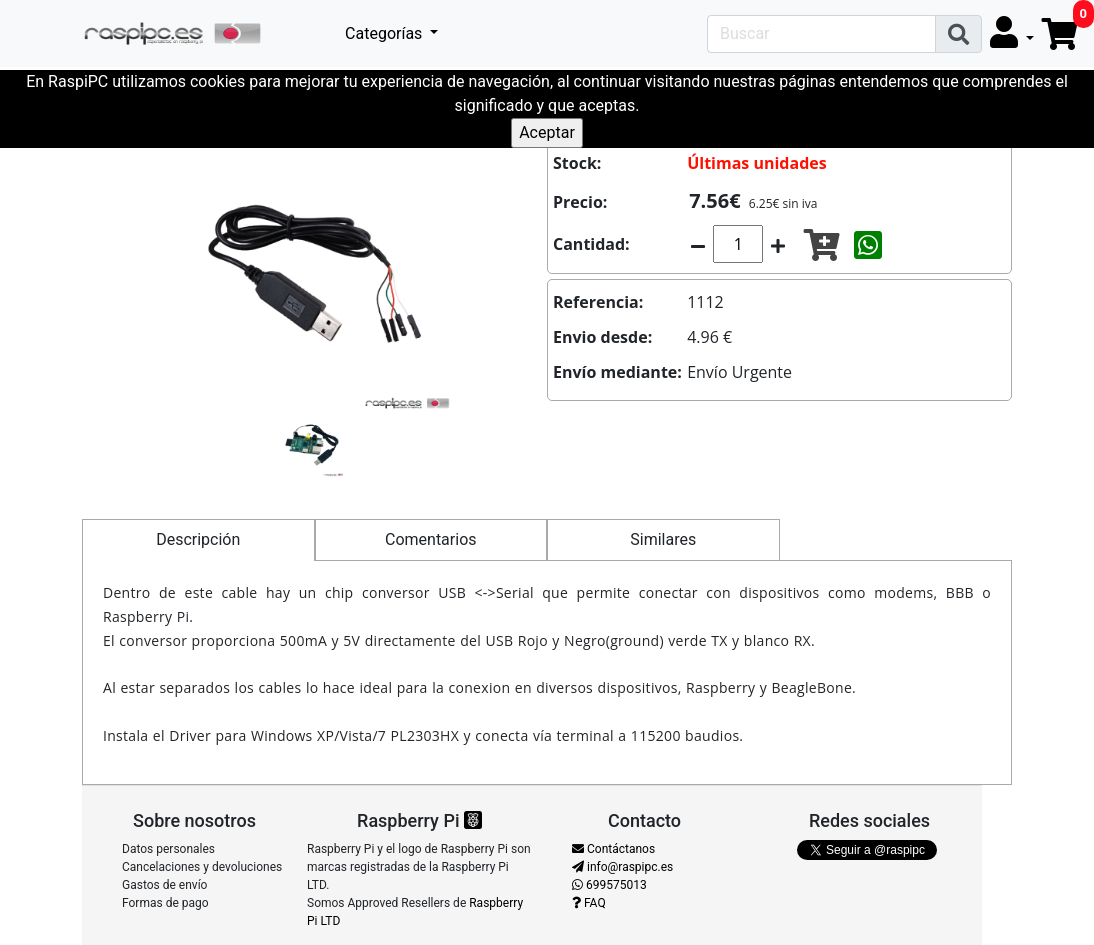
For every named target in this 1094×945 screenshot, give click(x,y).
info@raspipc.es (622, 867)
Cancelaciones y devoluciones (202, 867)
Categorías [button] (385, 33)
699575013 (609, 885)
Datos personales (168, 849)
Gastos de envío (164, 885)
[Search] (821, 34)
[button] (1012, 33)
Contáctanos (613, 849)
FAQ (589, 903)
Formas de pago (165, 903)
